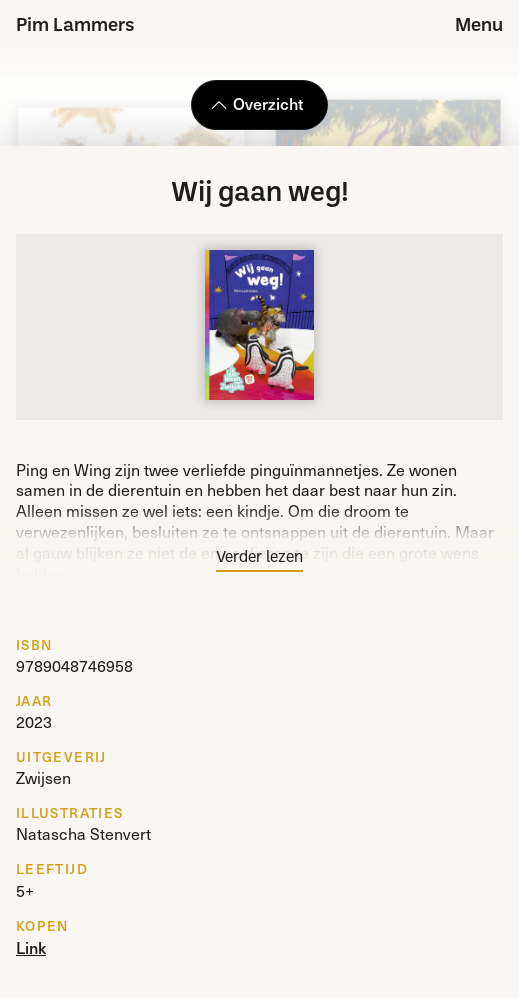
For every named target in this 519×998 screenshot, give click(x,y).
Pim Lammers (75, 26)
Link (31, 947)
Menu (479, 26)
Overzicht (257, 103)
